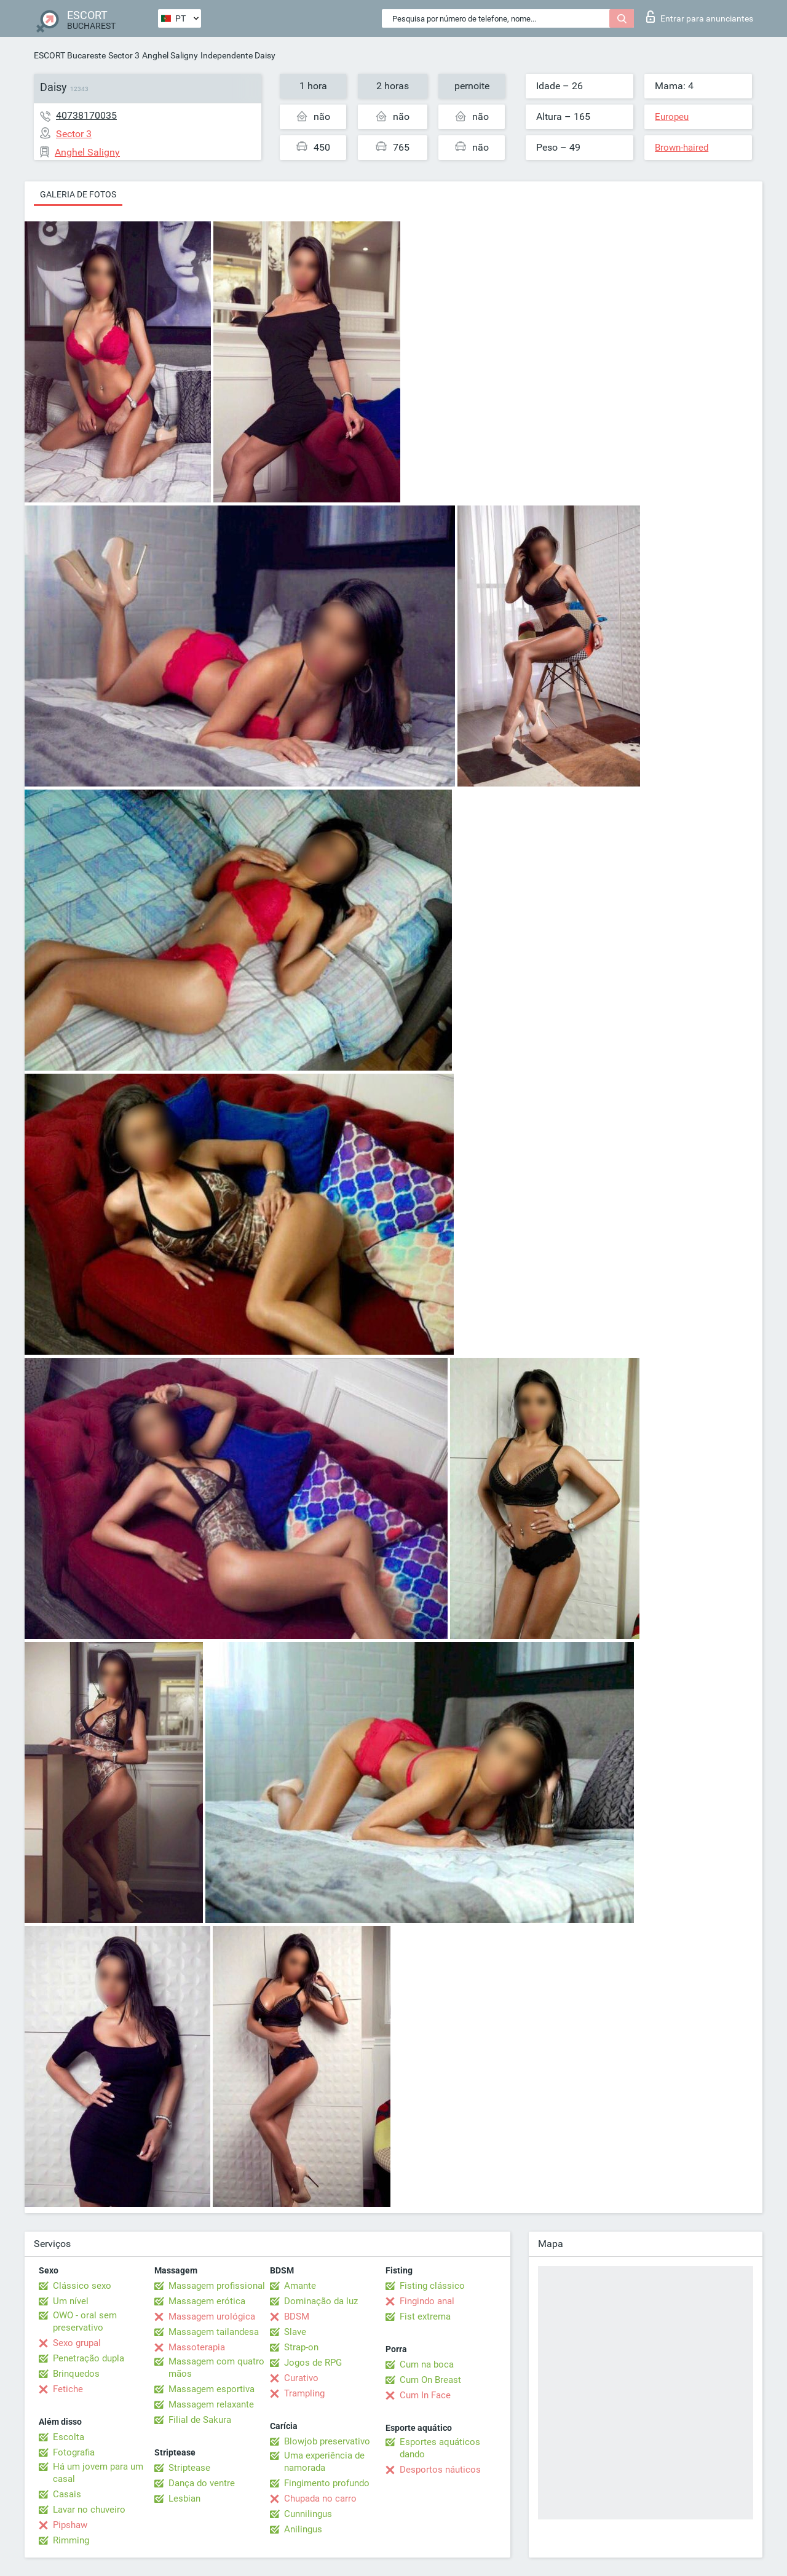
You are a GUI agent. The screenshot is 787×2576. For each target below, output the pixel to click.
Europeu (672, 116)
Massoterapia (196, 2347)
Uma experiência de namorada (324, 2461)
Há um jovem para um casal (98, 2472)
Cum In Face (425, 2395)
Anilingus (303, 2529)
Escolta (68, 2437)
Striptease (189, 2467)
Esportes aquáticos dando (440, 2448)
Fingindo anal (427, 2301)
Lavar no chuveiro (89, 2509)
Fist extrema (425, 2316)
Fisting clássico (432, 2285)
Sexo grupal (77, 2342)
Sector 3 (124, 55)
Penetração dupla (88, 2358)
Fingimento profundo (327, 2483)
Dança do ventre (201, 2483)
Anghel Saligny (170, 55)
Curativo (301, 2378)
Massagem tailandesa (213, 2331)
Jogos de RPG (313, 2362)
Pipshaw (70, 2524)
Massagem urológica (211, 2316)
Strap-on (301, 2347)
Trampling (304, 2393)
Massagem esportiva (211, 2389)
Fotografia (74, 2452)
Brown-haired (681, 147)
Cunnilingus (308, 2513)
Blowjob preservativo (327, 2441)
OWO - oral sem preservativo (85, 2321)
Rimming (71, 2540)
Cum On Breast (430, 2379)
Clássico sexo (82, 2285)
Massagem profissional (216, 2285)
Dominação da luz (321, 2301)
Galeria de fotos (78, 194)
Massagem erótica (206, 2301)
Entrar (699, 16)
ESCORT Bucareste (70, 55)
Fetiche (68, 2389)
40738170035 (86, 115)
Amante (300, 2285)
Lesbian (184, 2498)
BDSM (296, 2316)
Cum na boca (427, 2364)
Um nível (71, 2301)
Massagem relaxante (211, 2404)
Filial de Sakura (199, 2419)
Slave (295, 2331)
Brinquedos (76, 2373)
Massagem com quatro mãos (216, 2367)
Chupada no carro (320, 2498)
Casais (67, 2494)
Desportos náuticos (440, 2469)
